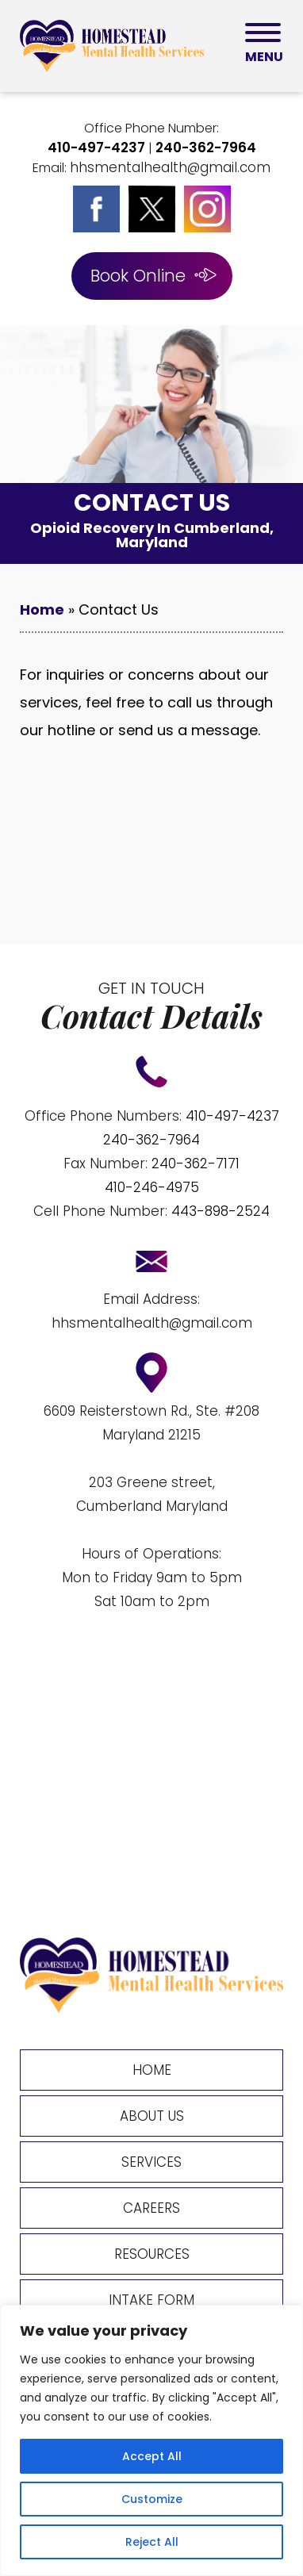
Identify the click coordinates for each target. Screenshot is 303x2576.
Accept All (152, 2456)
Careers (151, 2208)
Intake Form (151, 2300)
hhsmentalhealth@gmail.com (170, 167)
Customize (151, 2499)
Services (151, 2162)
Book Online (138, 275)
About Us (152, 2116)
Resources (152, 2254)
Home (42, 609)
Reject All (151, 2542)
